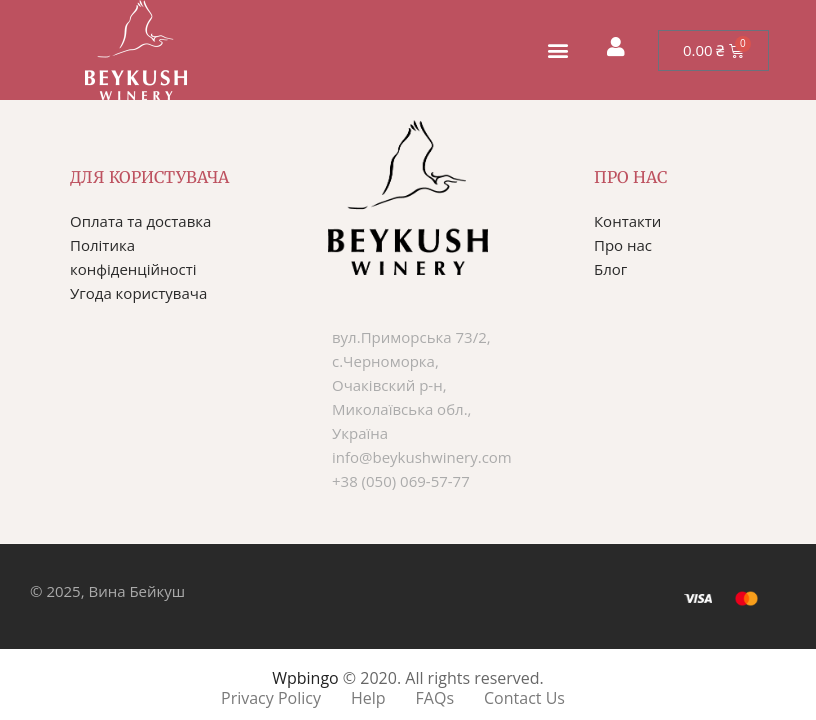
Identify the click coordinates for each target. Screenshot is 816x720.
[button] (557, 50)
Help (368, 698)
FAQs (435, 698)
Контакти (627, 221)
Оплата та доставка (140, 221)
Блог (610, 269)
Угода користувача (138, 293)
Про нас (623, 245)
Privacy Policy (271, 698)
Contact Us (524, 698)
